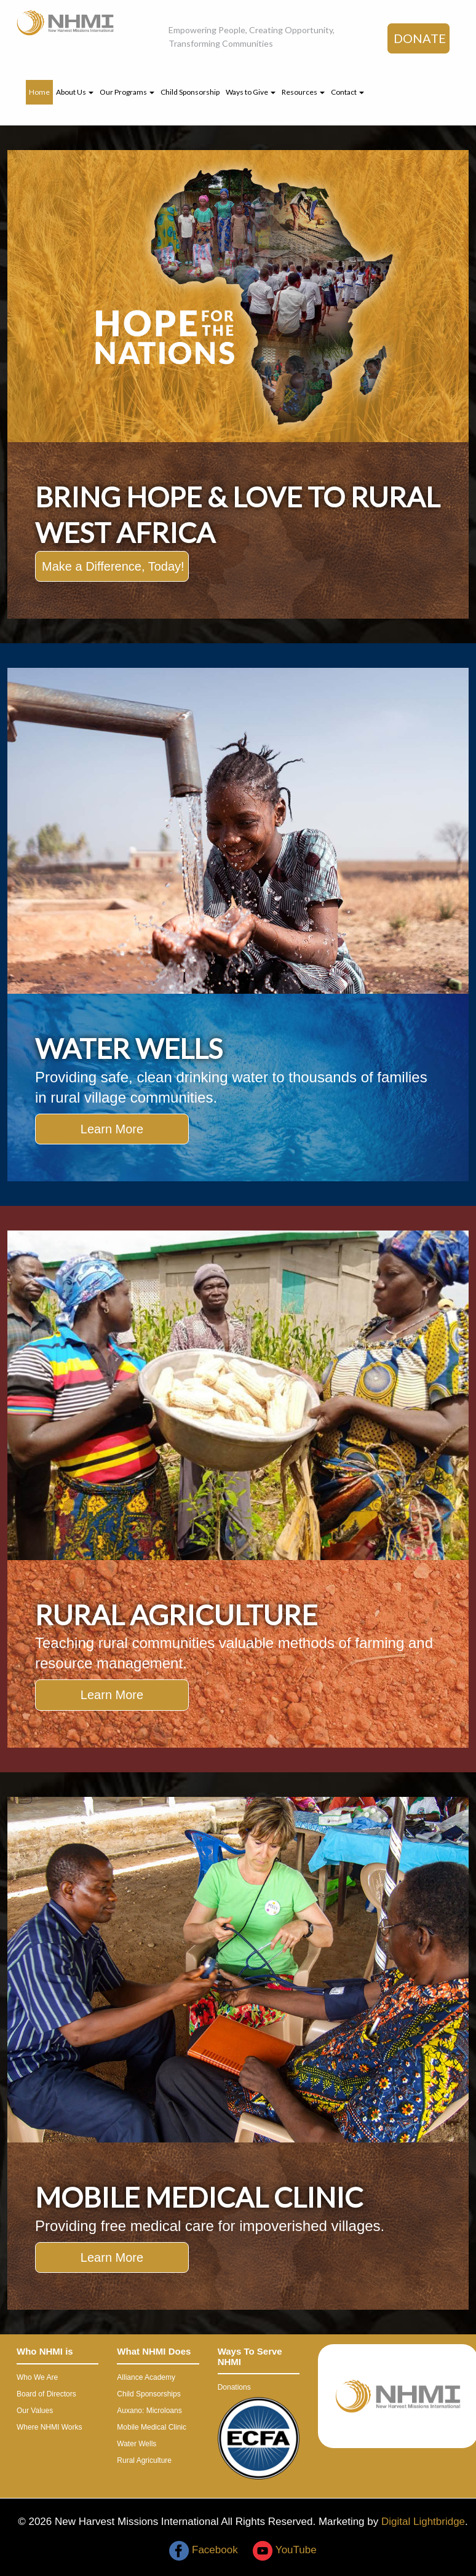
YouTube (284, 2550)
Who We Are (37, 2377)
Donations (234, 2387)
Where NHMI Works (49, 2427)
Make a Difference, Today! (113, 566)
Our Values (35, 2410)
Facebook (203, 2550)
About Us (74, 92)
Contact (347, 92)
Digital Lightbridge (423, 2521)
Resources (303, 92)
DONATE (420, 38)
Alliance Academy (146, 2377)
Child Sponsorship (190, 92)
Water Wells (136, 2443)
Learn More (112, 1129)
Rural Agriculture (144, 2460)
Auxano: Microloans (149, 2410)
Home (39, 92)
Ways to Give (251, 92)
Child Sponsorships (148, 2394)
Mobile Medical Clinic (151, 2427)
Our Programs (127, 92)
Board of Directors (46, 2394)
